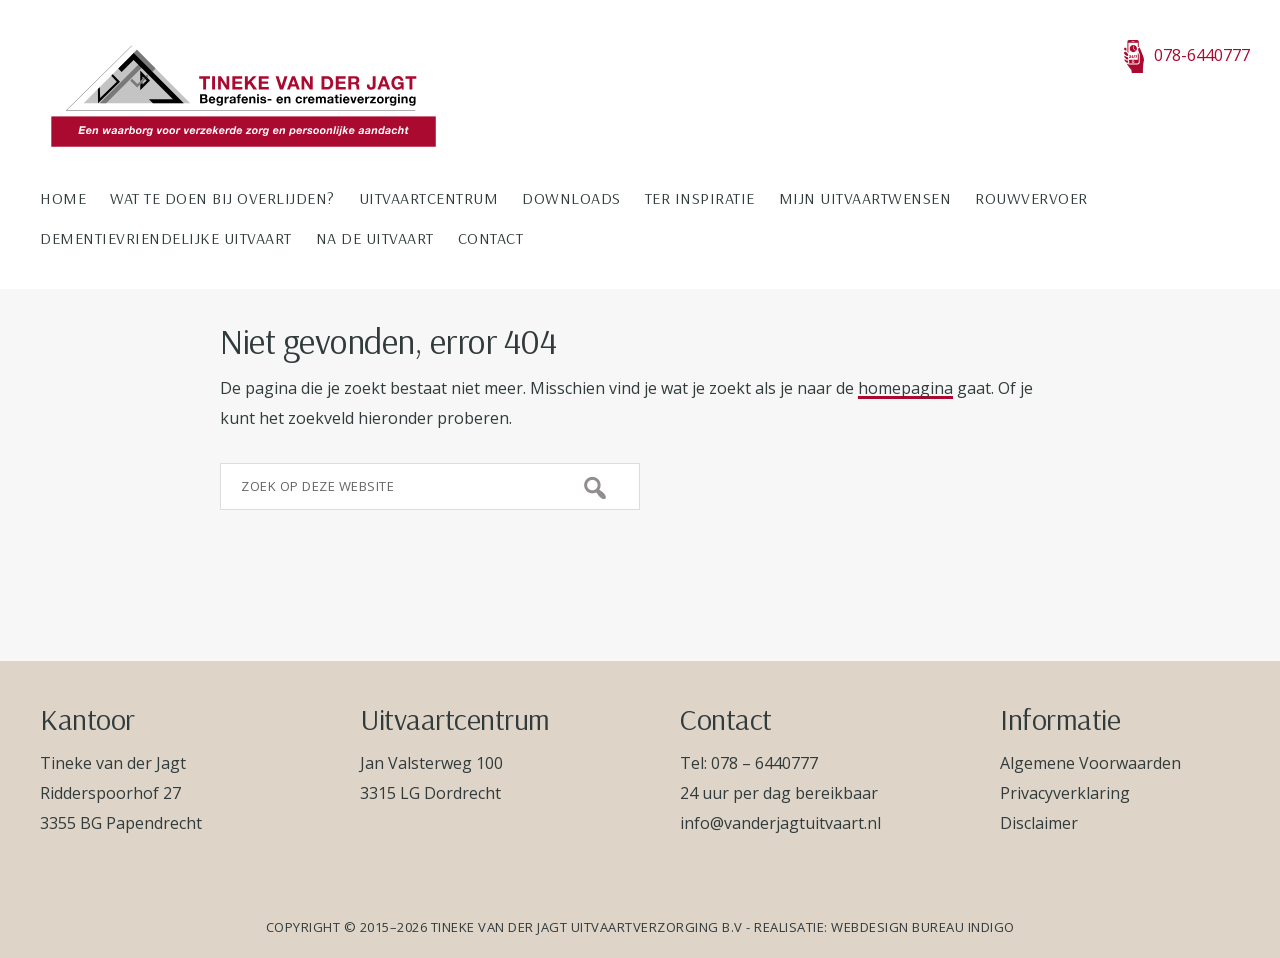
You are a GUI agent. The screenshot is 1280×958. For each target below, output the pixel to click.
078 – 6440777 (764, 763)
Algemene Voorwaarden (1090, 763)
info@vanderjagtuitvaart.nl (780, 823)
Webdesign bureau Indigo (923, 927)
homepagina (905, 388)
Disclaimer (1039, 823)
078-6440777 (1187, 55)
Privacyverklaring (1065, 793)
